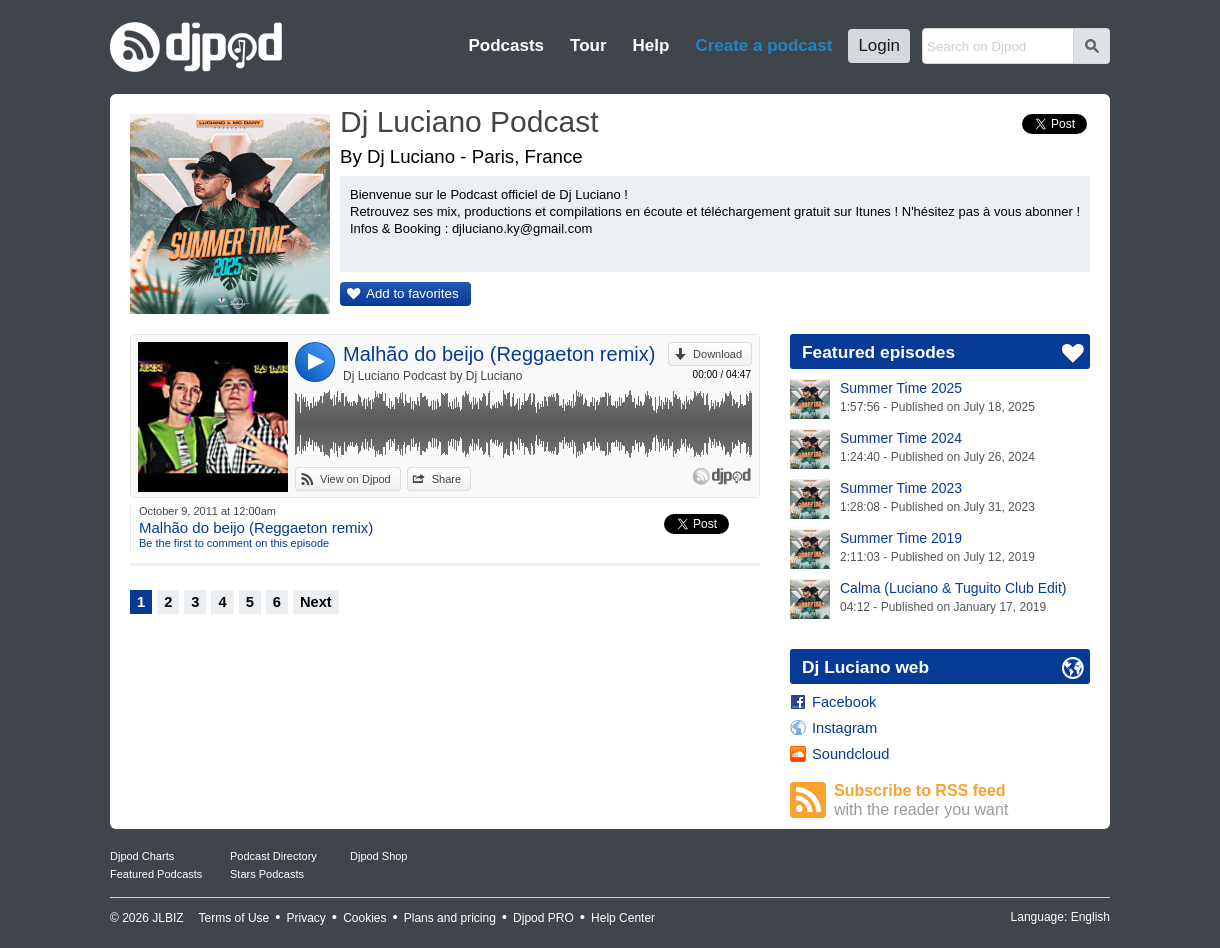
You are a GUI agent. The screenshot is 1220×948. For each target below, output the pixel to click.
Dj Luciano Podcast (469, 121)
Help (651, 45)
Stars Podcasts (267, 874)
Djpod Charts (142, 856)
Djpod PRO (543, 918)
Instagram (844, 728)
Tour (588, 45)
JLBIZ (167, 918)
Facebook (844, 702)
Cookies (364, 918)
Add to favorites (412, 293)
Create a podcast (763, 45)
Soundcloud (850, 754)
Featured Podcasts (156, 874)
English (1090, 917)
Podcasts (506, 45)
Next (316, 602)
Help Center (623, 918)
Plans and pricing (450, 918)
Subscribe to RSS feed (962, 800)
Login (879, 45)
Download (717, 354)
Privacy (306, 918)
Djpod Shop (379, 856)
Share (446, 479)
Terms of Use (234, 918)
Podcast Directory (273, 856)
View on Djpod (355, 479)
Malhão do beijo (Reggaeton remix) (499, 354)
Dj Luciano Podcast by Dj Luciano (432, 376)
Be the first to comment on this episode (234, 543)
